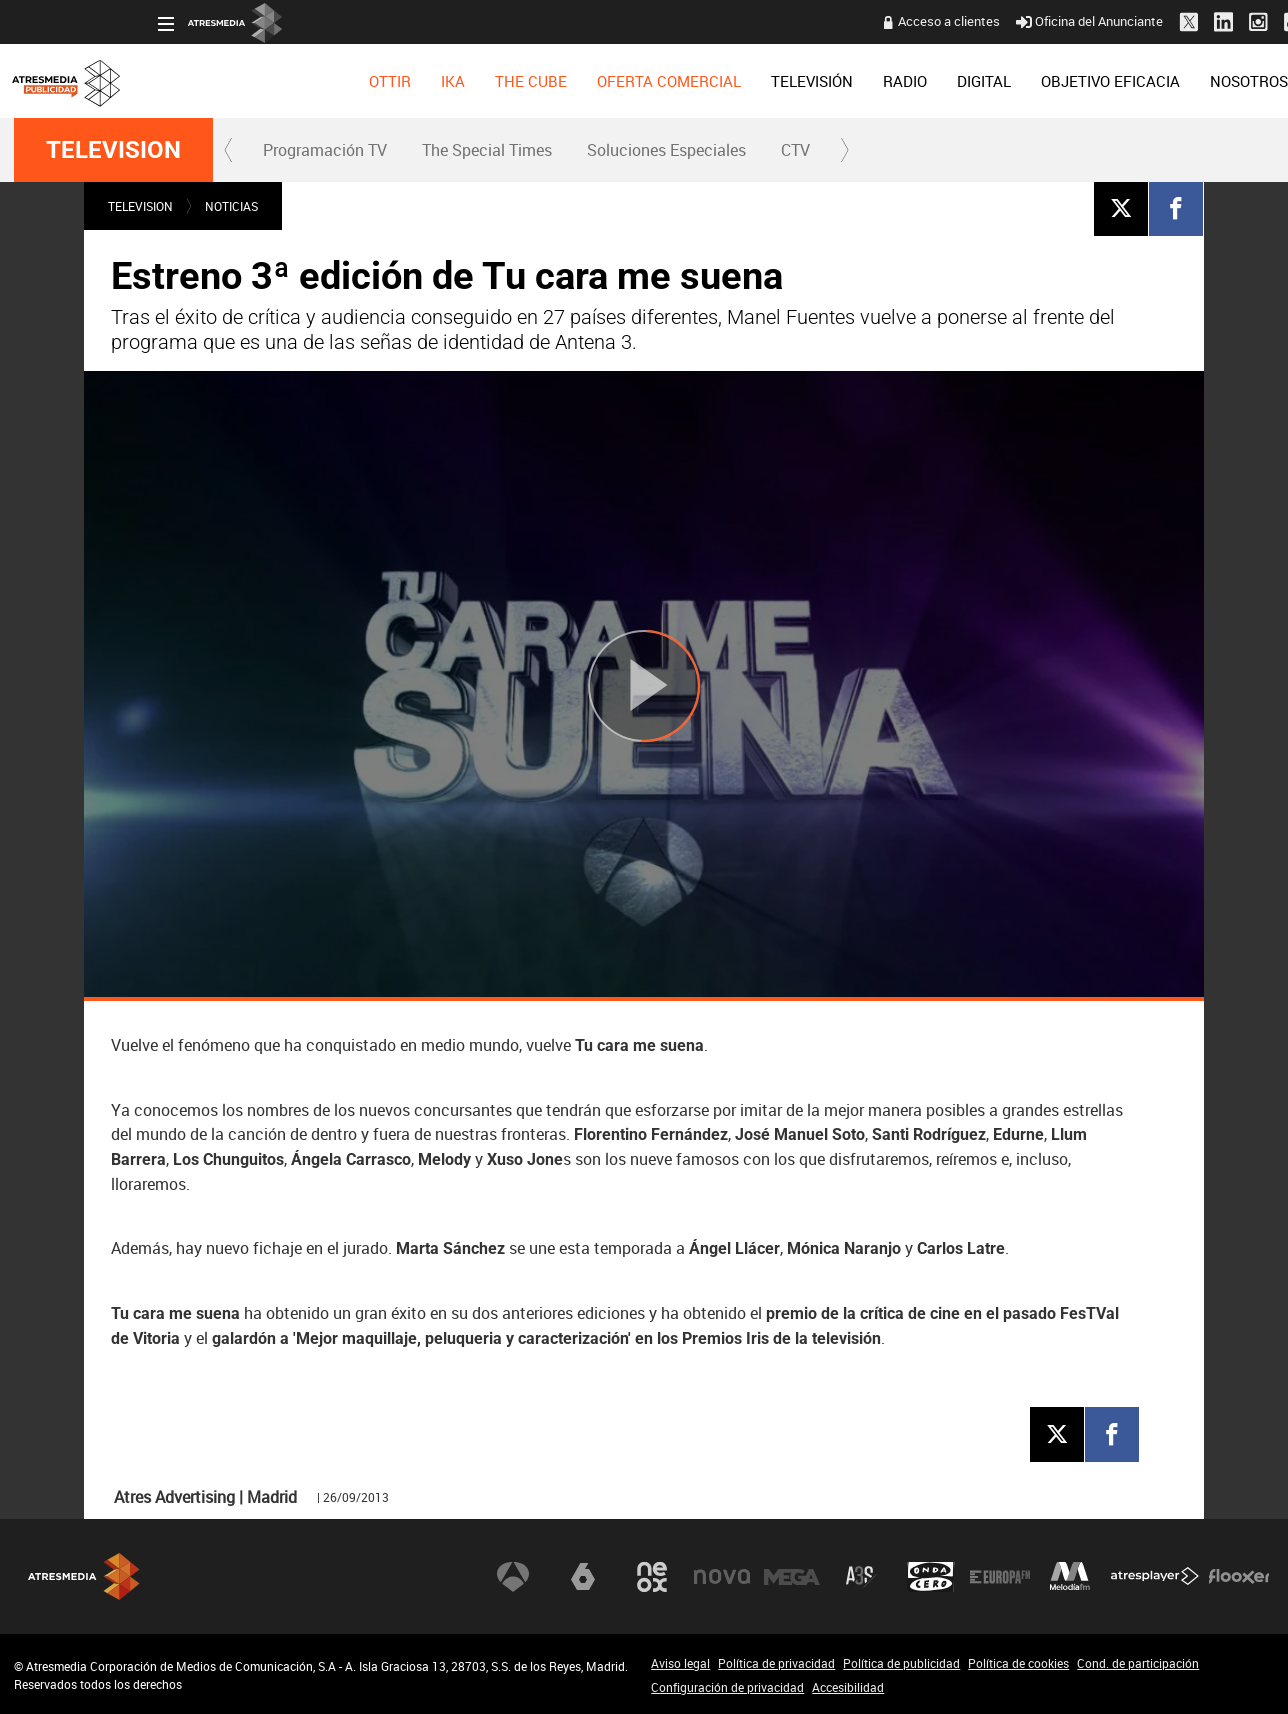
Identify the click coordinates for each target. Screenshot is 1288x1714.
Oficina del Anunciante (945, 21)
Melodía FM (1070, 1576)
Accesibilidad (848, 1687)
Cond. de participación (1138, 1663)
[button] (229, 150)
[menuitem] (246, 81)
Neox (652, 1576)
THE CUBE (387, 81)
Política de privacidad (776, 1663)
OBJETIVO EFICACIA (966, 81)
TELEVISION (113, 150)
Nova (722, 1576)
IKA (309, 81)
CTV (795, 150)
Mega (792, 1576)
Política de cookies (1018, 1663)
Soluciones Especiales (666, 150)
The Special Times (487, 150)
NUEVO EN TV (1221, 81)
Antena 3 (513, 1576)
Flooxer (1239, 1576)
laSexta (583, 1576)
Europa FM (1000, 1576)
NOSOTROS (1105, 81)
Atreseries (861, 1576)
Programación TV (325, 150)
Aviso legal (680, 1663)
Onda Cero (931, 1576)
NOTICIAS (231, 206)
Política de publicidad (901, 1663)
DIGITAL (840, 81)
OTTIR (246, 81)
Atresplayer (1155, 1576)
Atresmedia (84, 1576)
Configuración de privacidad (727, 1687)
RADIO (761, 81)
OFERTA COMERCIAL (525, 81)
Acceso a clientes (805, 21)
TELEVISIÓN (668, 81)
